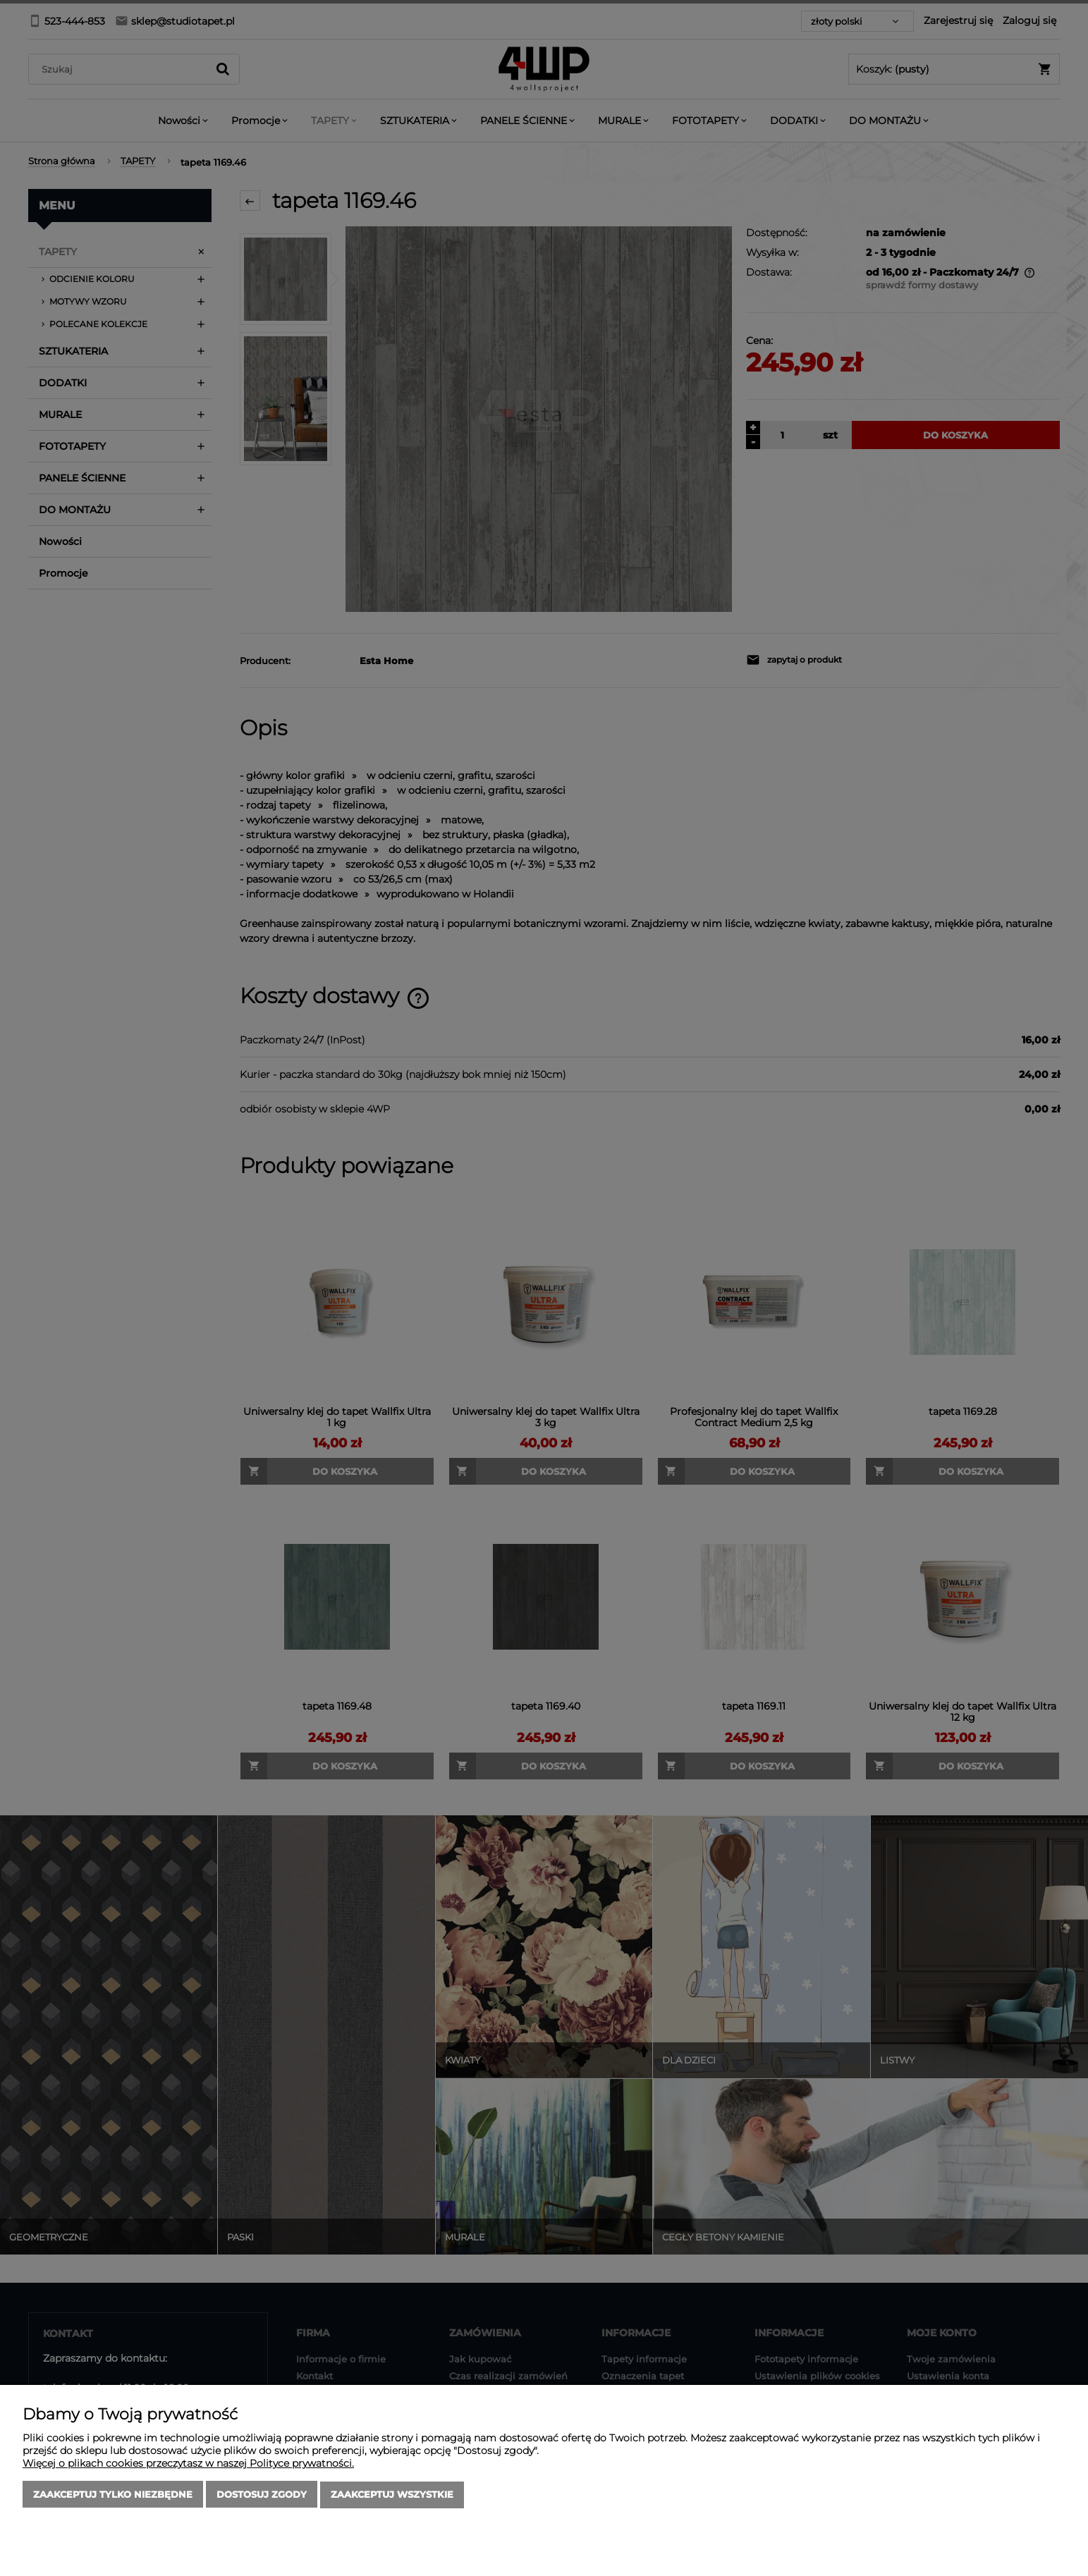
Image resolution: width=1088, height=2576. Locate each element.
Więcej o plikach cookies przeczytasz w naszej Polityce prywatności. (188, 2464)
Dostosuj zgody (261, 2495)
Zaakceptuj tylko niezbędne (112, 2495)
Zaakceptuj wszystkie (392, 2495)
